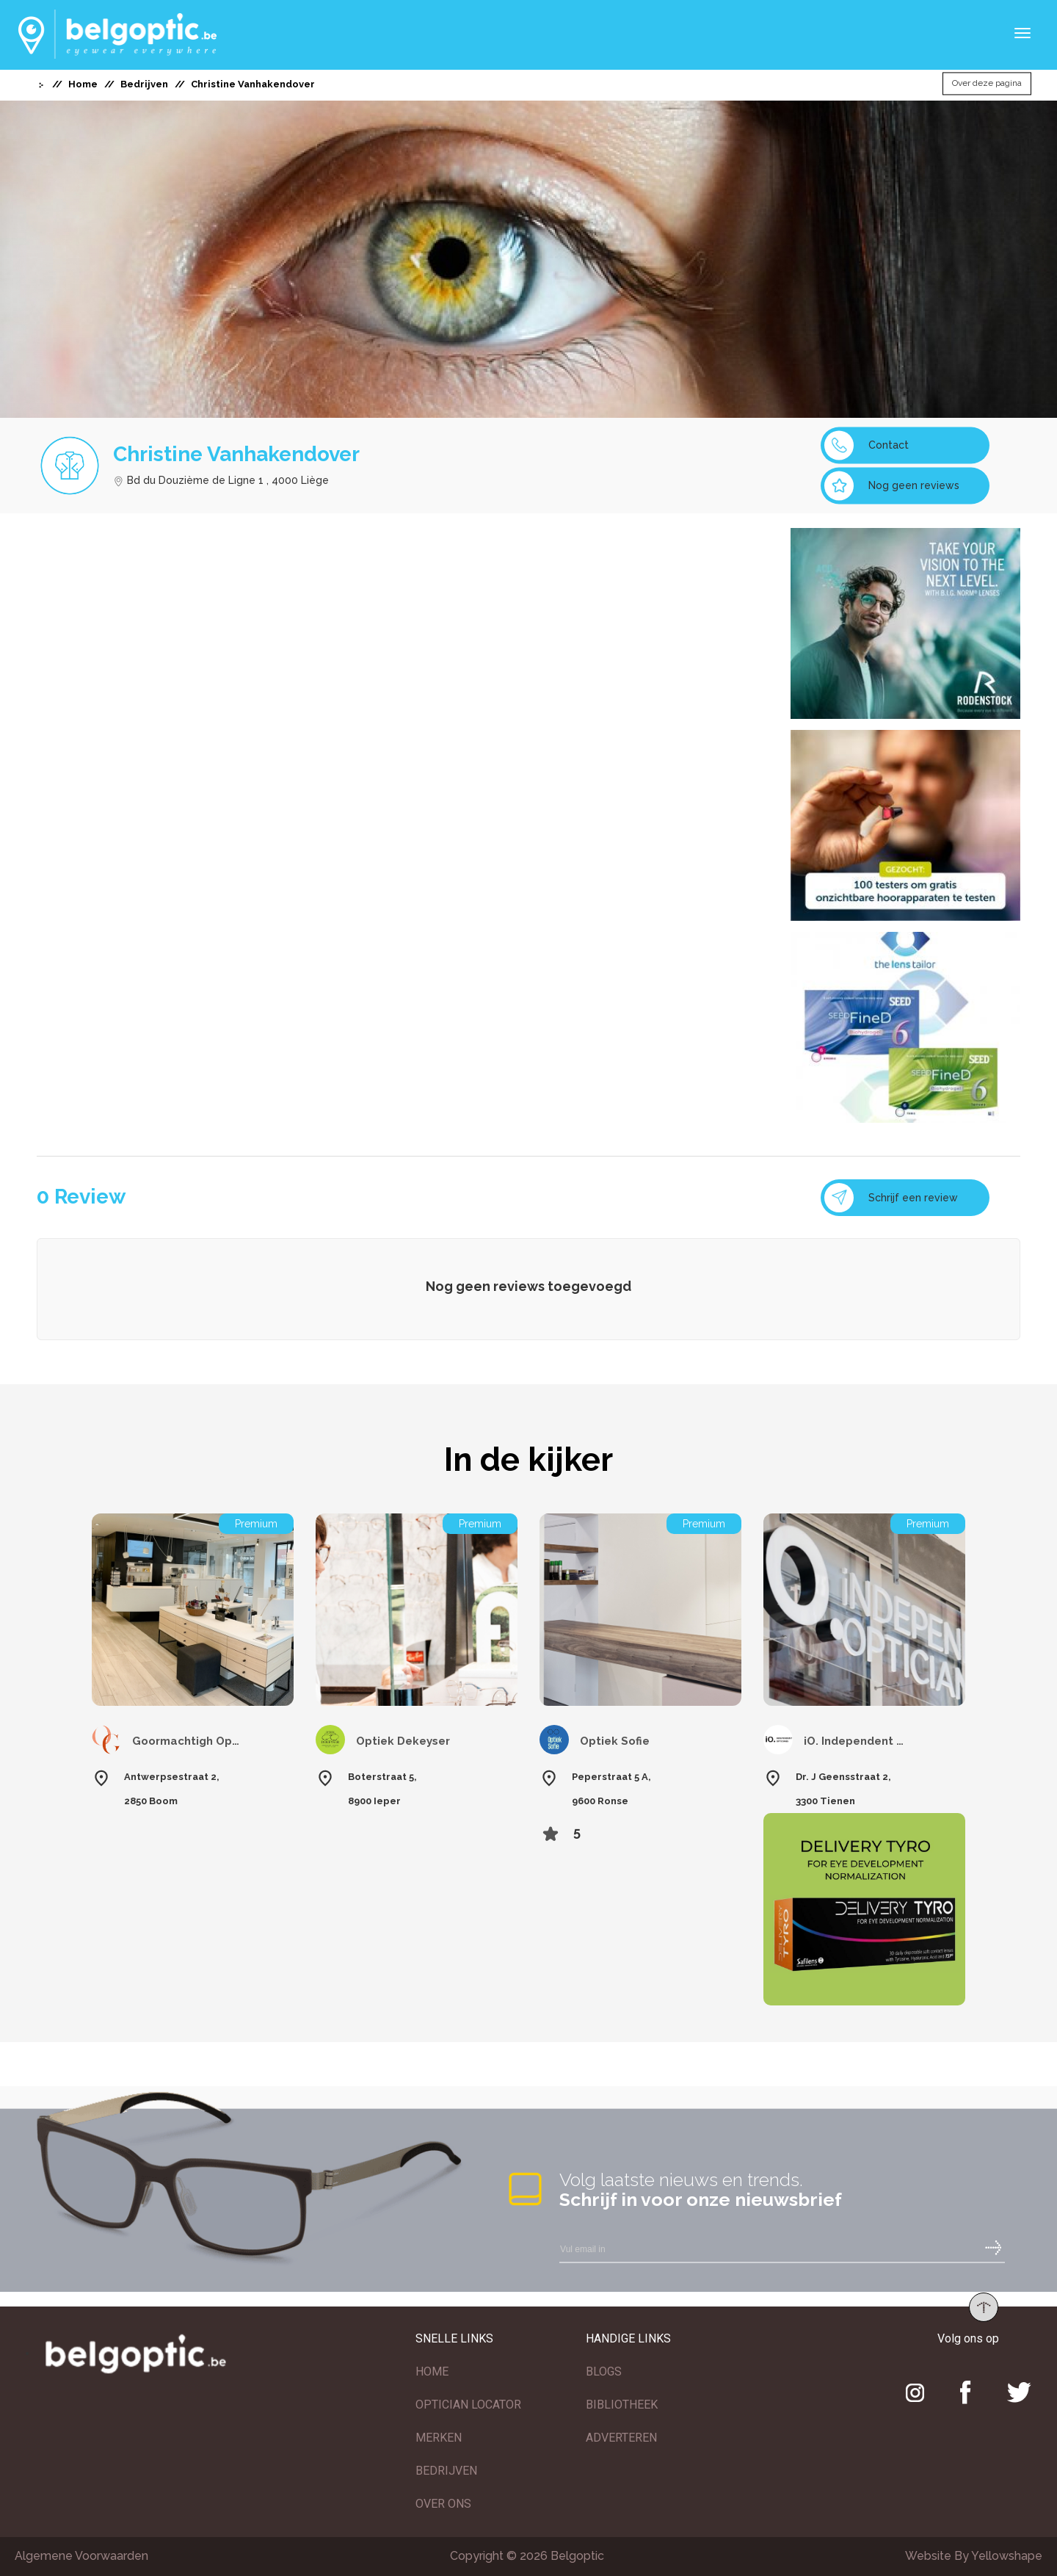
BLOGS (604, 2371)
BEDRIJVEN (446, 2471)
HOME (431, 2371)
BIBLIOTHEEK (622, 2405)
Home (83, 84)
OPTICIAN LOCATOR (468, 2405)
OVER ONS (443, 2504)
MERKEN (438, 2438)
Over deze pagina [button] (987, 84)
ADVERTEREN (621, 2438)
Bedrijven (144, 84)
